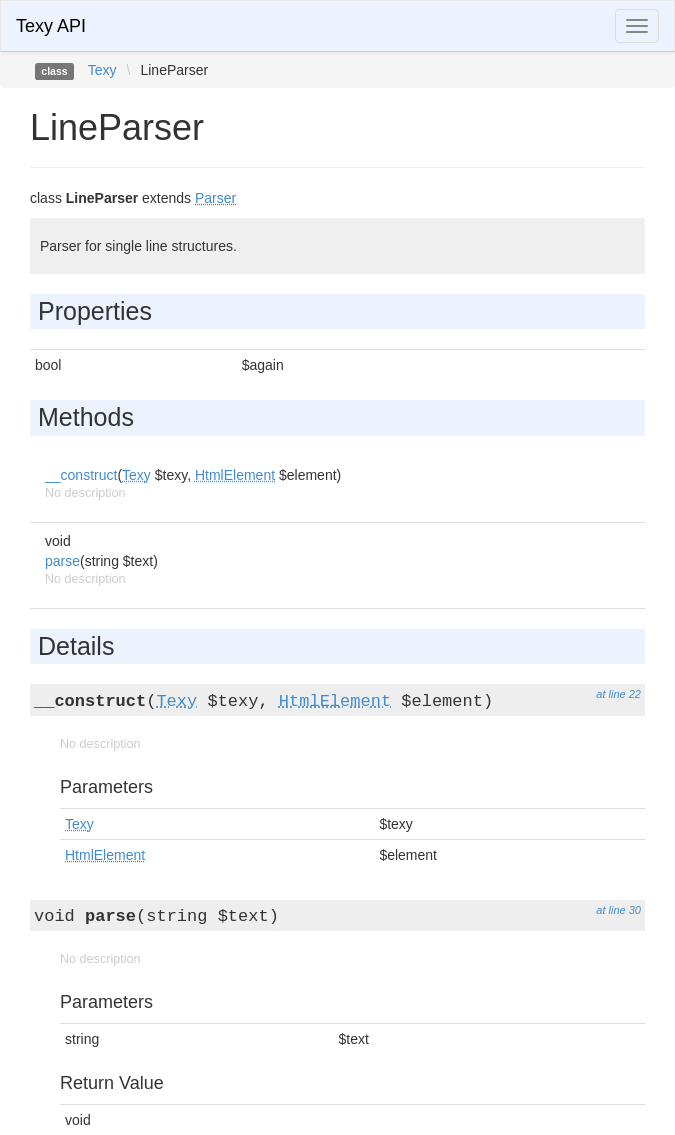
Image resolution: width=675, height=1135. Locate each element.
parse (62, 561)
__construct (81, 475)
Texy (102, 70)
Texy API (51, 26)
